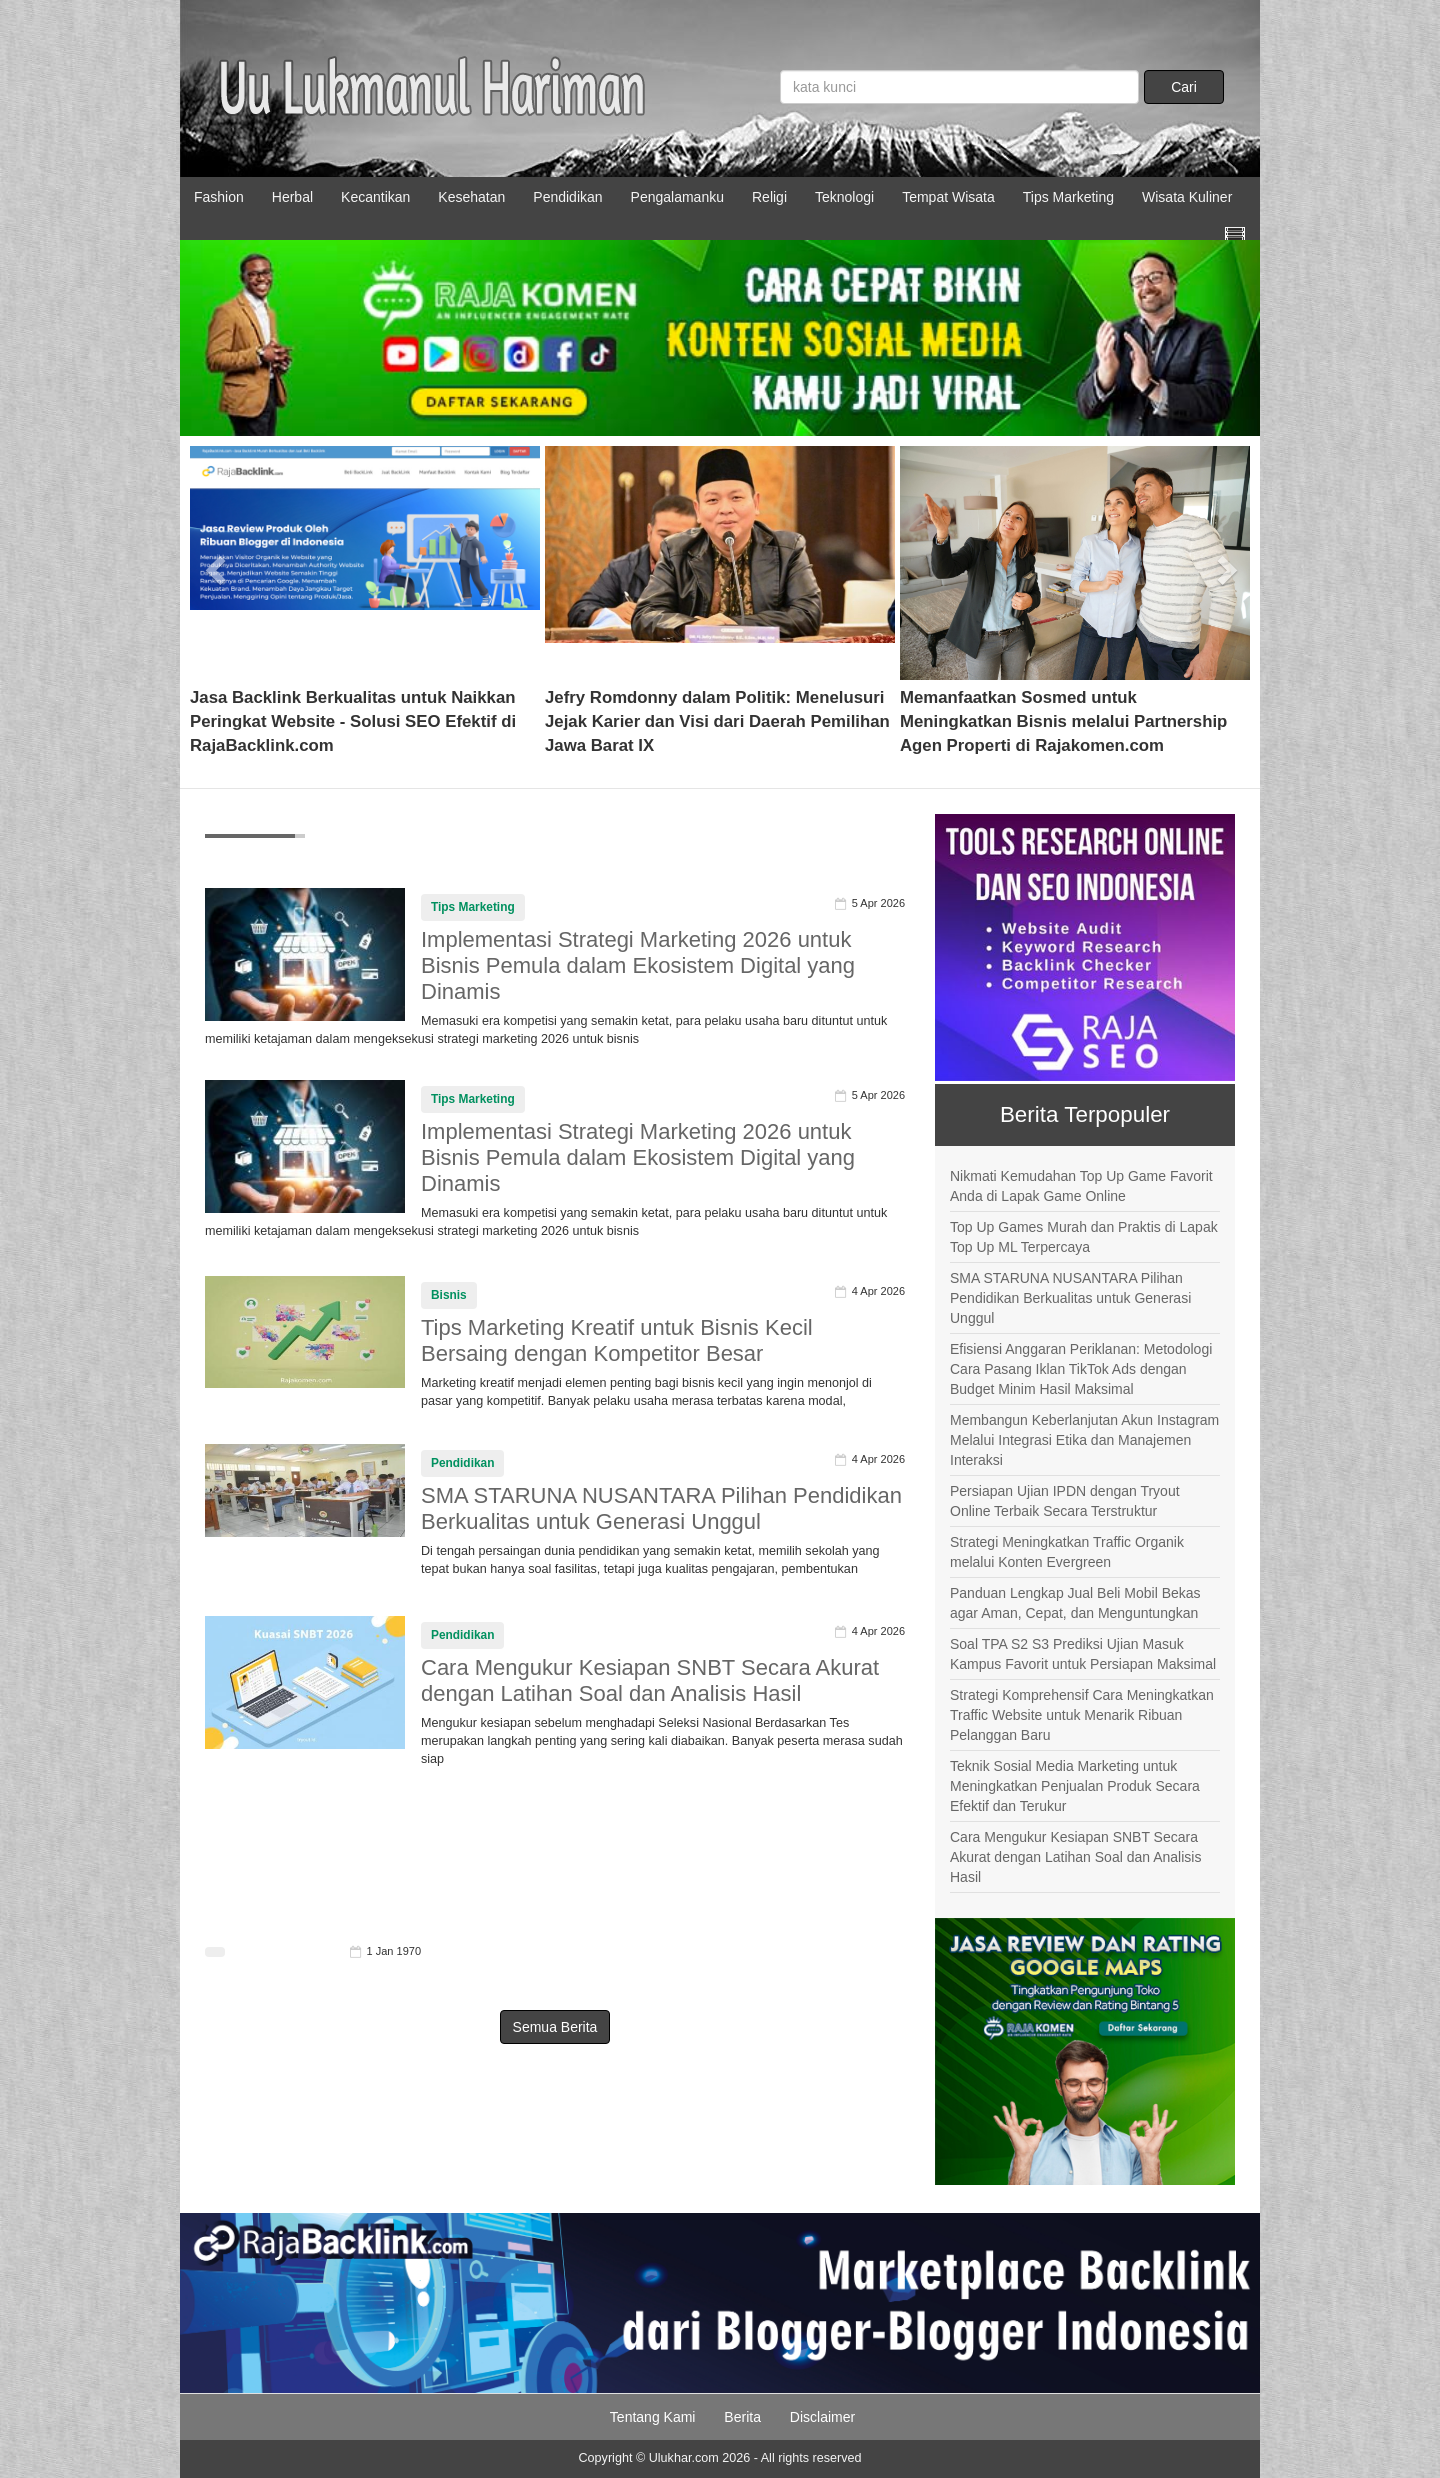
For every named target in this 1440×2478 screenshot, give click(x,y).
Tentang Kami (653, 2417)
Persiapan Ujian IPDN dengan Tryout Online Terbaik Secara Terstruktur (1065, 1501)
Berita (742, 2417)
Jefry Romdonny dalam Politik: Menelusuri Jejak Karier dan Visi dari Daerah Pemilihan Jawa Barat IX (717, 721)
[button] (216, 563)
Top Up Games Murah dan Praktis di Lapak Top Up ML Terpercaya (1084, 1237)
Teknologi (844, 197)
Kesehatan (471, 197)
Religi (769, 197)
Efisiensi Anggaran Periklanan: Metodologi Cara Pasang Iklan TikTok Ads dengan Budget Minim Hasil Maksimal (1081, 1369)
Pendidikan (567, 197)
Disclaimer (822, 2417)
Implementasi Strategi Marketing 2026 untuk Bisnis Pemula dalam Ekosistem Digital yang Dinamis (638, 965)
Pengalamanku (677, 197)
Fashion (219, 197)
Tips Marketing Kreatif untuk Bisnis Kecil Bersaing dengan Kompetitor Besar (617, 1340)
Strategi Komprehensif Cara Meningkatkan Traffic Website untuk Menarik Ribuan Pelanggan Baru (1082, 1715)
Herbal (292, 197)
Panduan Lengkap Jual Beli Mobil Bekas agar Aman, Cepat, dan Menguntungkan (1075, 1603)
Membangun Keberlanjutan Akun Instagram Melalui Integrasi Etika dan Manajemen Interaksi (1084, 1440)
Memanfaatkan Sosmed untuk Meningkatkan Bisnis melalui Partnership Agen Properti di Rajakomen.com (1063, 721)
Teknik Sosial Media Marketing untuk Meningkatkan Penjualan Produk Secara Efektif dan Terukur (1075, 1786)
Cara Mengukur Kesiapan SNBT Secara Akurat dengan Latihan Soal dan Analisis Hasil (650, 1680)
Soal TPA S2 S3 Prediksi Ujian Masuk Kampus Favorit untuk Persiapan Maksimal (1083, 1654)
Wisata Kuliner (1187, 197)
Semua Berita (555, 2027)
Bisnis (449, 1295)
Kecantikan (375, 197)
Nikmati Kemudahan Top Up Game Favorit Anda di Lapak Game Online (1081, 1186)
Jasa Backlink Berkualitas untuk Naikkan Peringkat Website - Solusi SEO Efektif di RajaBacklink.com (353, 721)
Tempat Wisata (948, 197)
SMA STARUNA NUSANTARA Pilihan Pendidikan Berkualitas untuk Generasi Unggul (661, 1508)
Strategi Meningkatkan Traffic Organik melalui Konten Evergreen (1067, 1552)
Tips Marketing (1068, 197)
